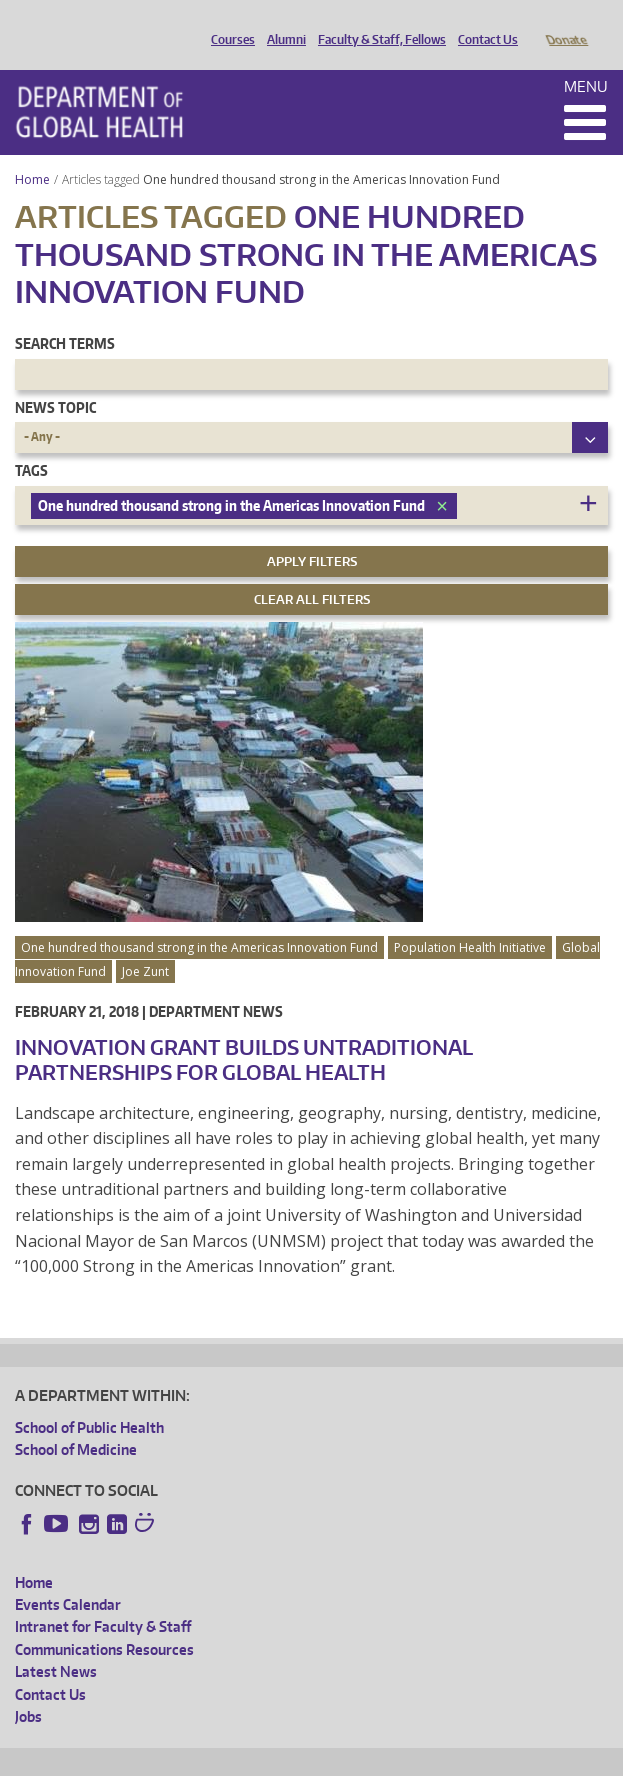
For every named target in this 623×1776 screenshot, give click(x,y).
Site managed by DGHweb (480, 1756)
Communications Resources (104, 1621)
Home (32, 151)
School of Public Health (89, 1399)
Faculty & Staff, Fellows (377, 23)
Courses (228, 23)
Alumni (281, 23)
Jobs (28, 1688)
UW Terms (361, 1756)
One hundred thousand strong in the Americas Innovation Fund (323, 151)
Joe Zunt (145, 943)
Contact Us (483, 23)
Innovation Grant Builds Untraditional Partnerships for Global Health (244, 1031)
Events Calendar (68, 1576)
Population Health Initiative (470, 919)
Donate (565, 23)
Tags (31, 442)
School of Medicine (76, 1421)
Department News (216, 983)
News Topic (55, 379)
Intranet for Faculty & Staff (103, 1598)
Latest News (56, 1643)
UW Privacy (280, 1756)
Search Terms (65, 315)
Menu (586, 58)
